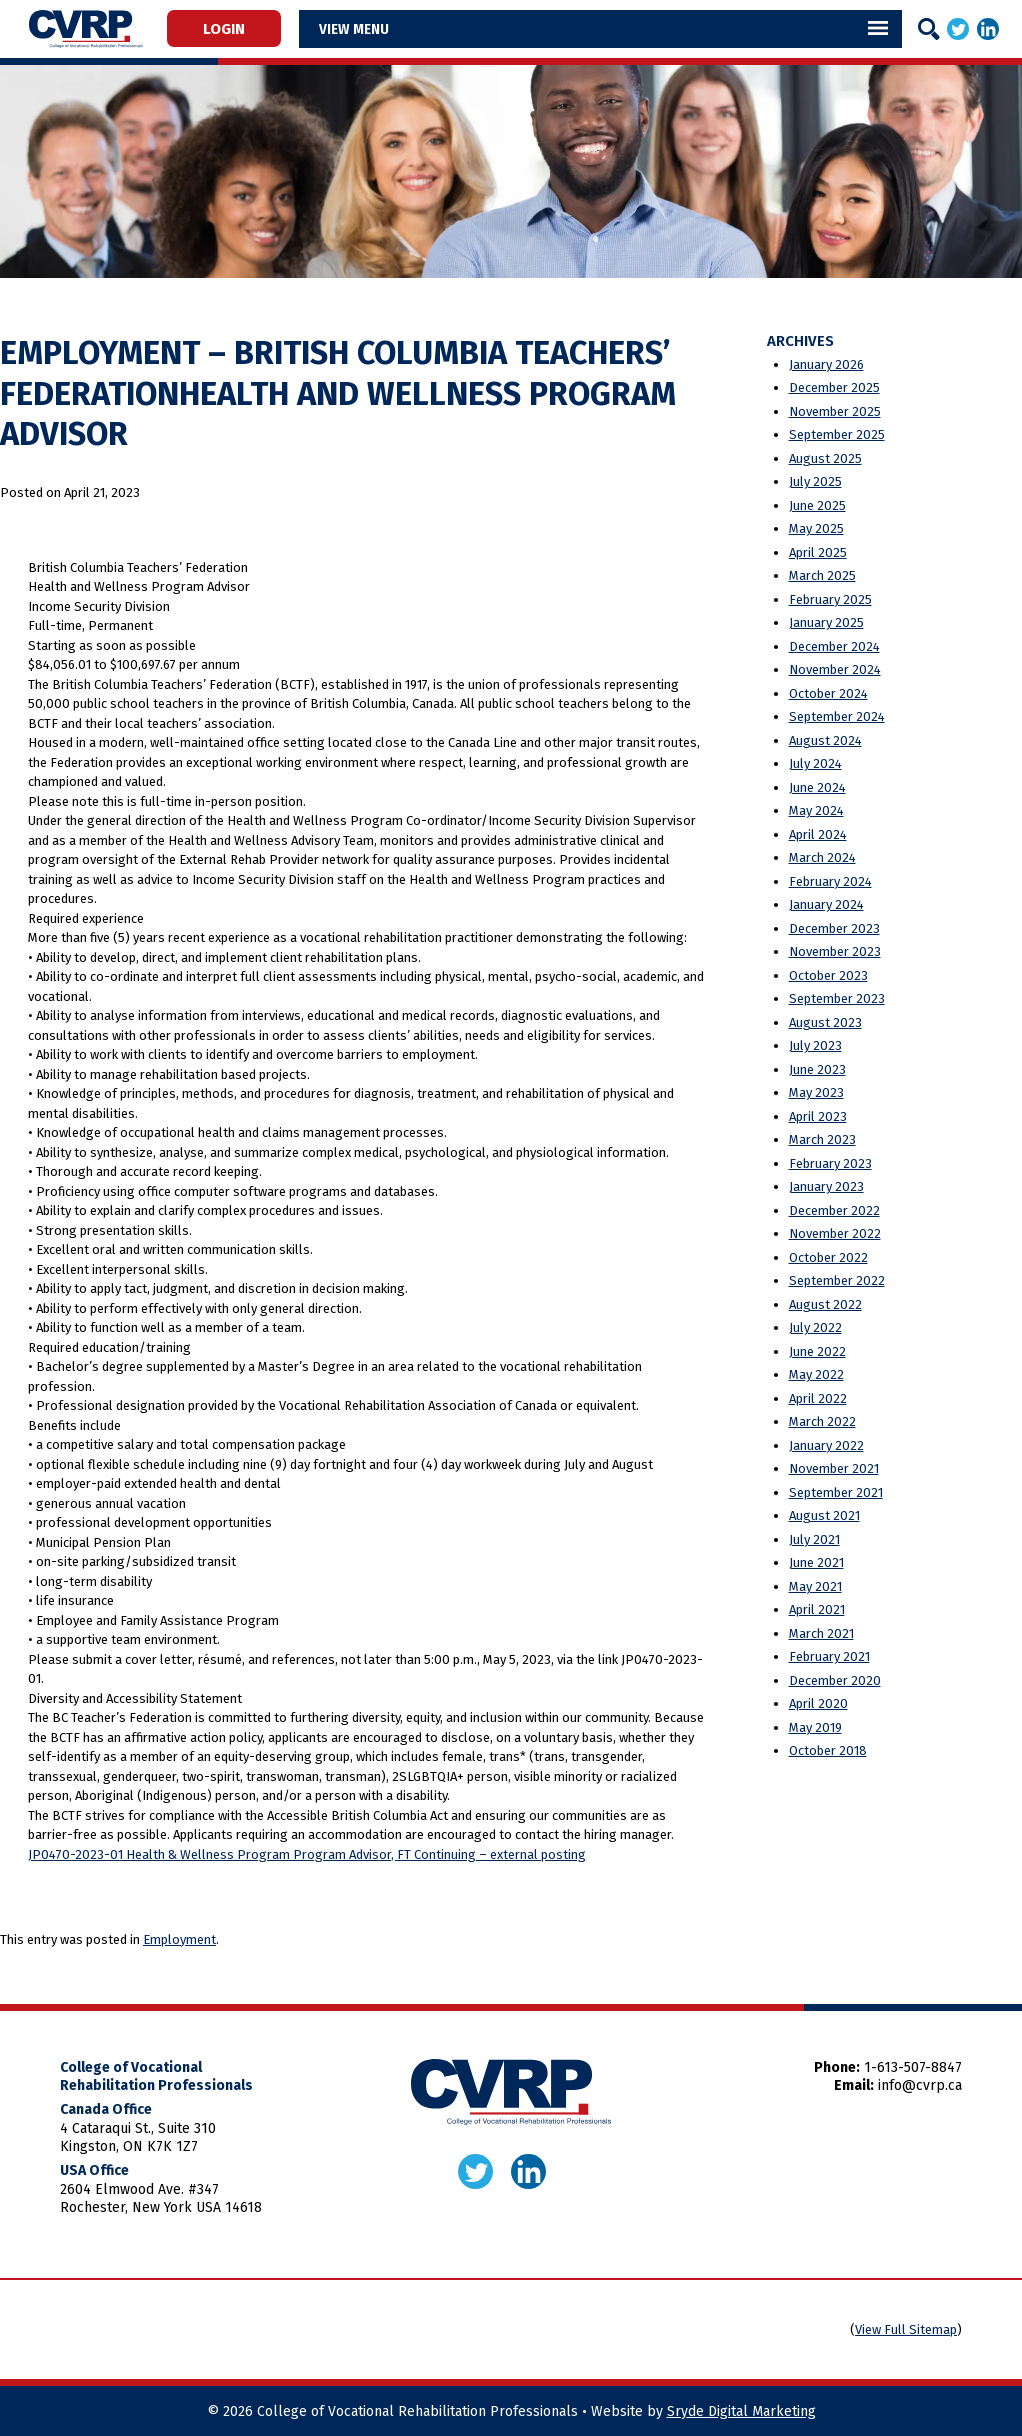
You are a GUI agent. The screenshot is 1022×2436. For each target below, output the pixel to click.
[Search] (929, 29)
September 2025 (837, 434)
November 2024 (835, 669)
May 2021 (815, 1586)
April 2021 (817, 1609)
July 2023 (815, 1045)
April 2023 (818, 1116)
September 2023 (837, 998)
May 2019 (815, 1727)
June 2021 (816, 1562)
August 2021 (824, 1515)
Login (224, 28)
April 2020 (818, 1703)
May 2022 (816, 1374)
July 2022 (815, 1327)
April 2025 (818, 552)
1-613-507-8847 (913, 2067)
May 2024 (816, 810)
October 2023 (828, 975)
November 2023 (835, 951)
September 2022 (837, 1280)
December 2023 (834, 928)
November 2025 (835, 411)
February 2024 (830, 881)
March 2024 (822, 857)
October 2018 (828, 1750)
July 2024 (815, 763)
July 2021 (814, 1539)
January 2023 (826, 1186)
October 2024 (828, 693)
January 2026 (826, 364)
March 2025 (822, 575)
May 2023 (816, 1092)
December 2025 (834, 387)
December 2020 (835, 1680)
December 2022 (834, 1210)
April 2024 (818, 834)
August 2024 (825, 740)
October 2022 (828, 1257)
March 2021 (821, 1633)
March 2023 (822, 1139)
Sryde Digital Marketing (741, 2411)
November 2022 (835, 1233)
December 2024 (834, 646)
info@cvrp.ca (920, 2085)
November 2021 (834, 1468)
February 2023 (830, 1163)
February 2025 (830, 599)
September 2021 (836, 1492)
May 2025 (816, 528)
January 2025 (826, 622)
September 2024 (837, 716)
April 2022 (818, 1398)
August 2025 (825, 458)
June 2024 (817, 787)
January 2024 (826, 904)
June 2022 (817, 1351)
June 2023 (817, 1069)
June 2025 (817, 505)
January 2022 (826, 1445)
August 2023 (825, 1022)
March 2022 (822, 1421)
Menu (371, 29)
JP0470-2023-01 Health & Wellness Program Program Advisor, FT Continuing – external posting (307, 1854)
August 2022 (825, 1304)
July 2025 (815, 481)
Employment (179, 1939)
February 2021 (829, 1656)
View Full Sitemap (906, 2329)
